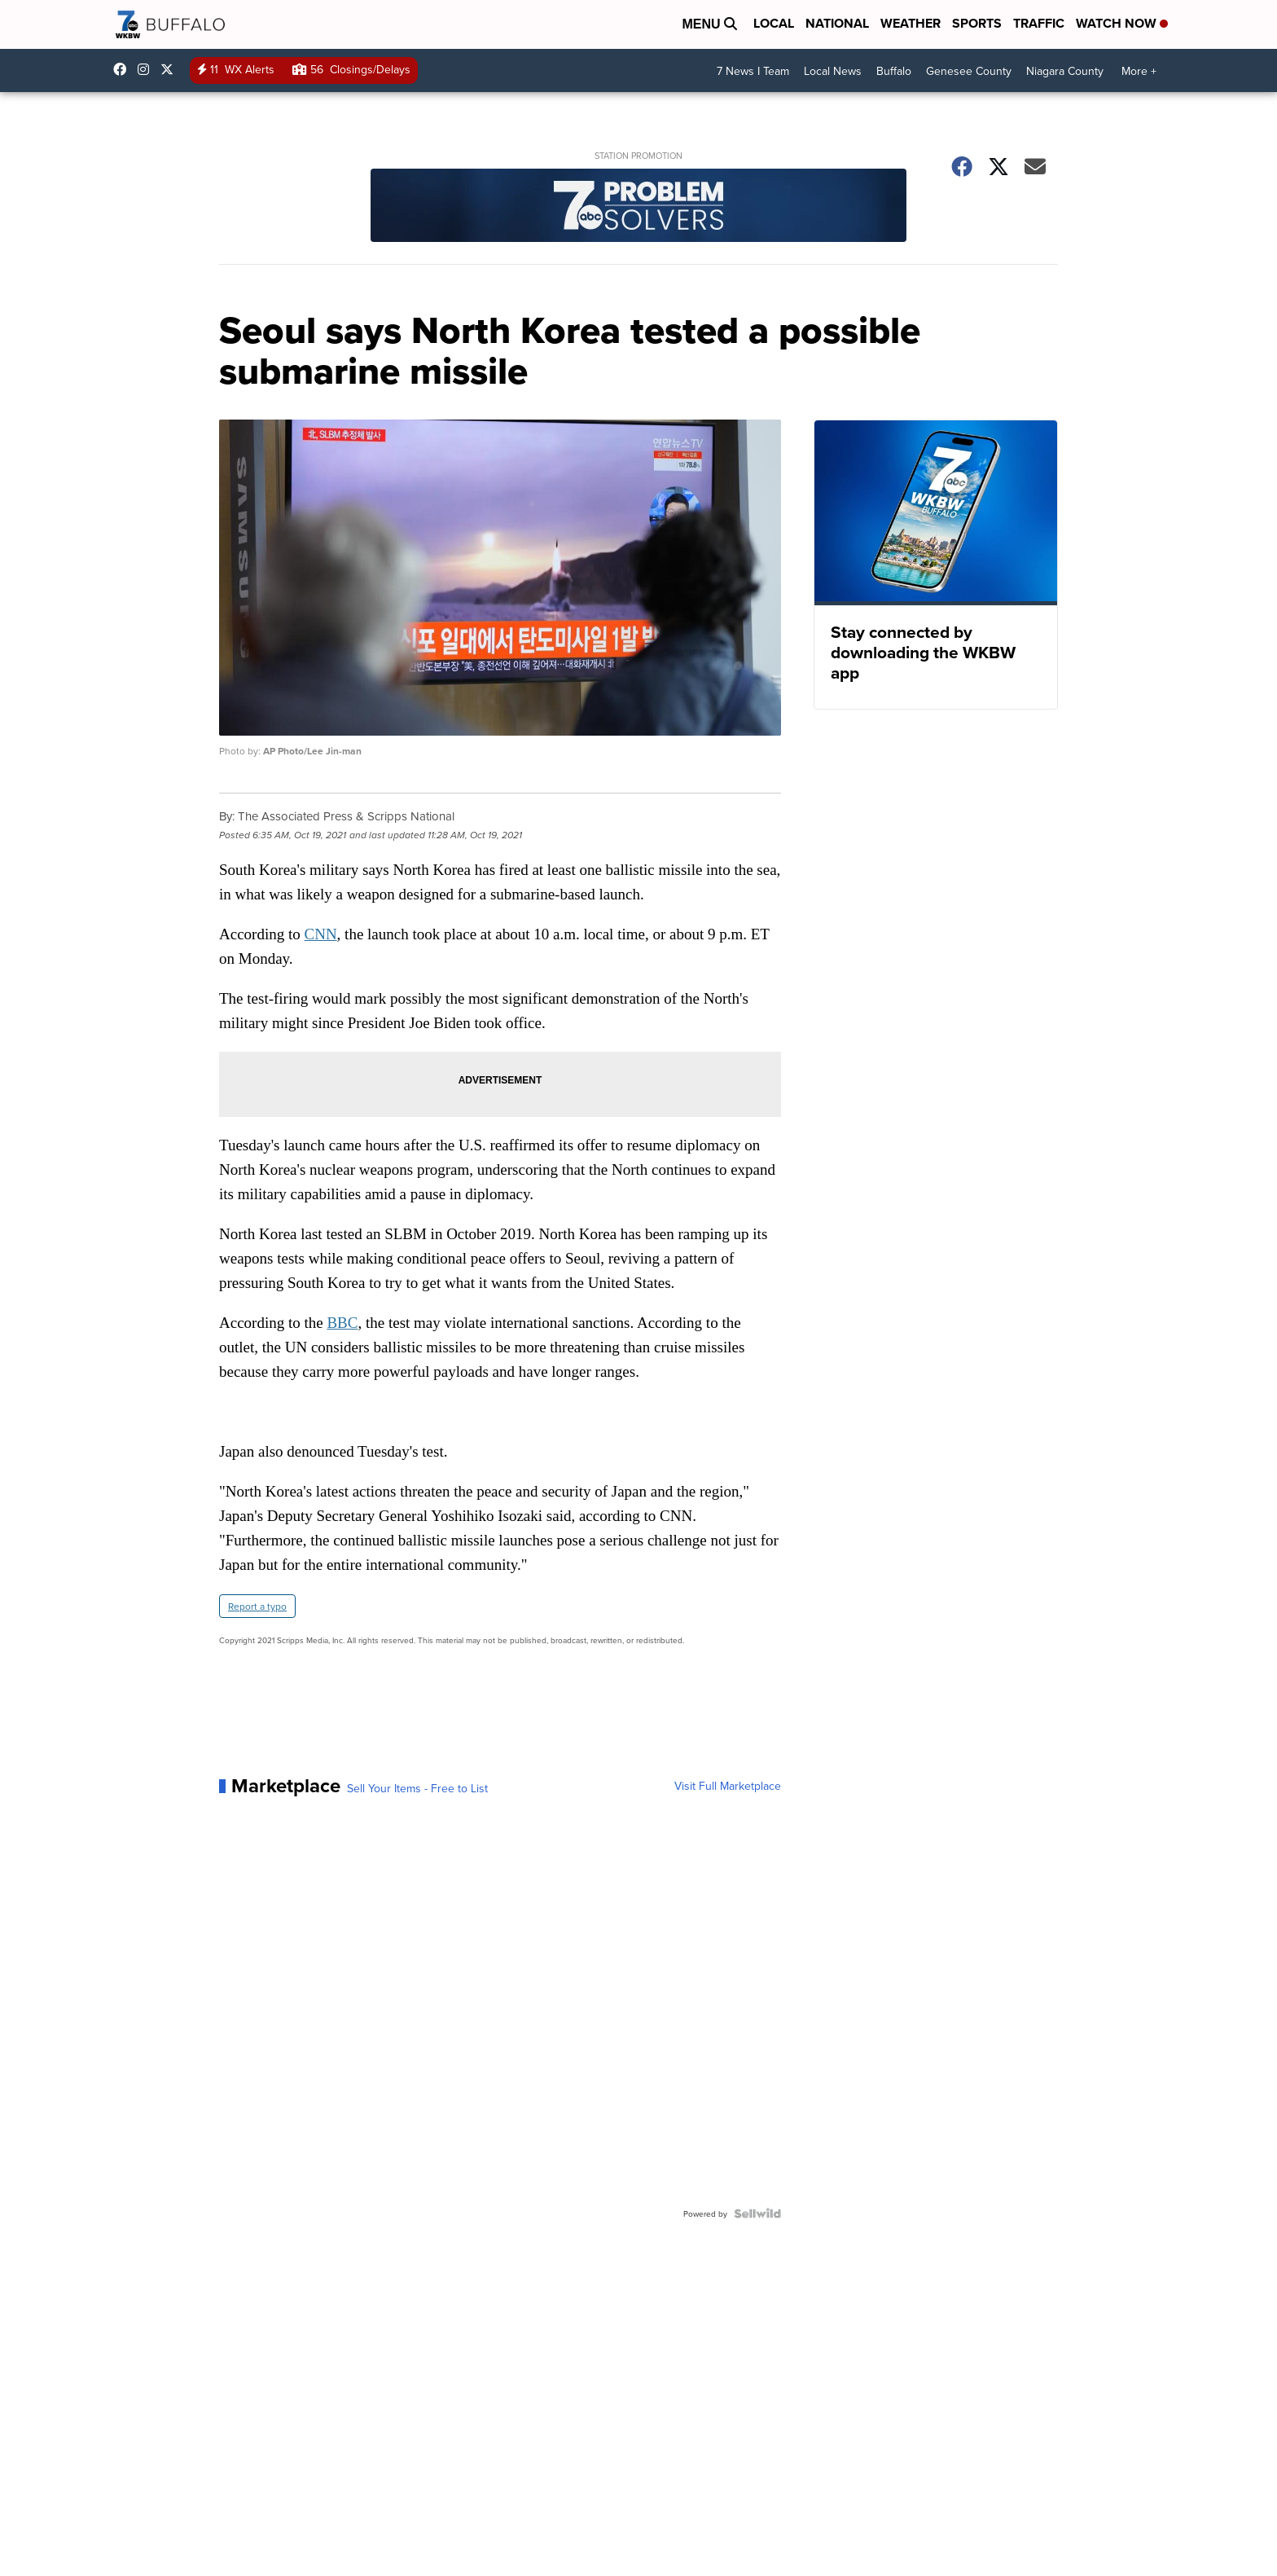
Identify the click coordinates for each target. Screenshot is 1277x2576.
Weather (910, 23)
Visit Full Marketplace (727, 1785)
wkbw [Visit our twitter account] (171, 69)
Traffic (1038, 23)
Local (773, 23)
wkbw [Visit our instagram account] (147, 69)
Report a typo (257, 1606)
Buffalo (893, 71)
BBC (342, 1322)
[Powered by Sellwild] (757, 2213)
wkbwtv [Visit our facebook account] (123, 69)
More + (1138, 71)
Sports (977, 23)
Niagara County (1065, 71)
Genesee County (969, 71)
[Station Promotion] (638, 207)
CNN (320, 934)
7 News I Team (753, 71)
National (837, 23)
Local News (833, 71)
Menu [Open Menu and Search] (709, 24)
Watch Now (1122, 23)
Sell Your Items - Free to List (417, 1788)
